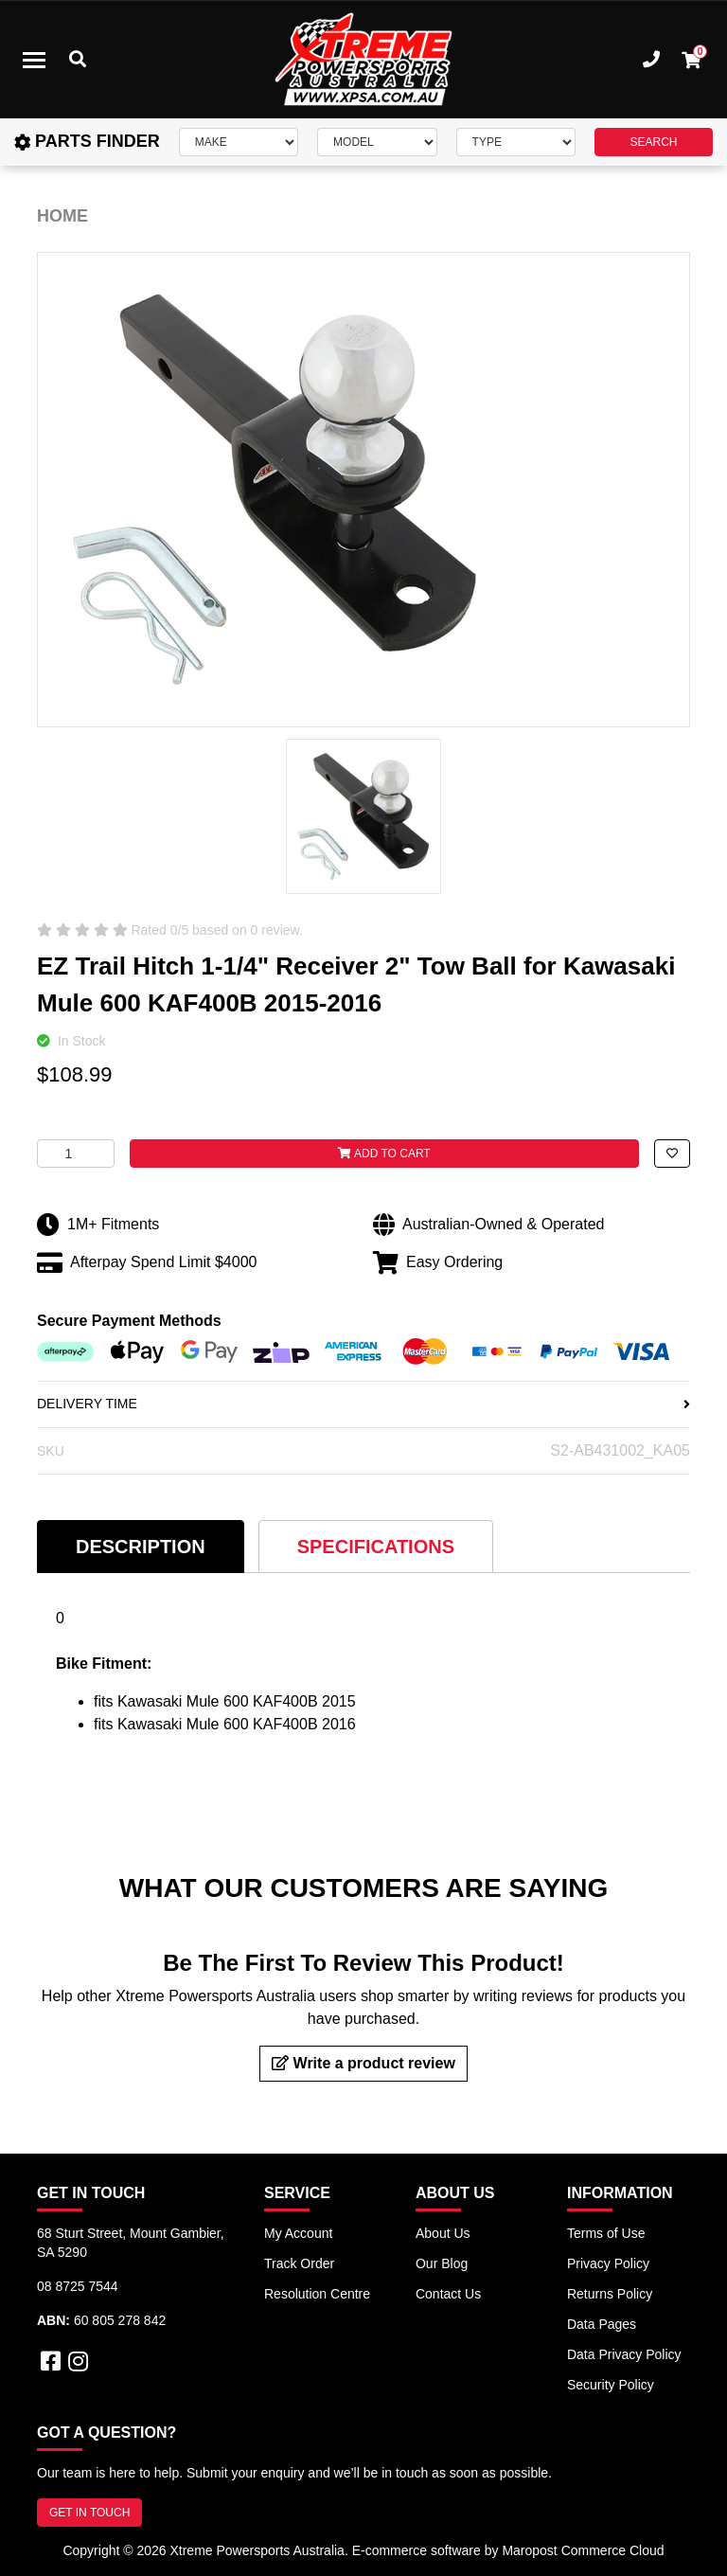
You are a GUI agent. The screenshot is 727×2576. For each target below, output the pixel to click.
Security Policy (610, 2384)
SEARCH (653, 142)
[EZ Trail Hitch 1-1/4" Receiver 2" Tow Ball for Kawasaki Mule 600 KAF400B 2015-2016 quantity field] (76, 1153)
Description (140, 1546)
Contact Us (448, 2293)
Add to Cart (384, 1153)
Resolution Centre (317, 2293)
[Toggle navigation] (34, 60)
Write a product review (363, 2063)
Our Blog (442, 2263)
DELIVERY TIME (363, 1403)
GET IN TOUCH (89, 2512)
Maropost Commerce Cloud (583, 2550)
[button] (672, 1153)
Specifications (375, 1546)
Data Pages (601, 2324)
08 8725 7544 (77, 2286)
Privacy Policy (608, 2263)
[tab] (140, 1546)
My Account (298, 2233)
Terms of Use (606, 2233)
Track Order (299, 2263)
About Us (443, 2233)
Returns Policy (609, 2293)
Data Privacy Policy (624, 2354)
